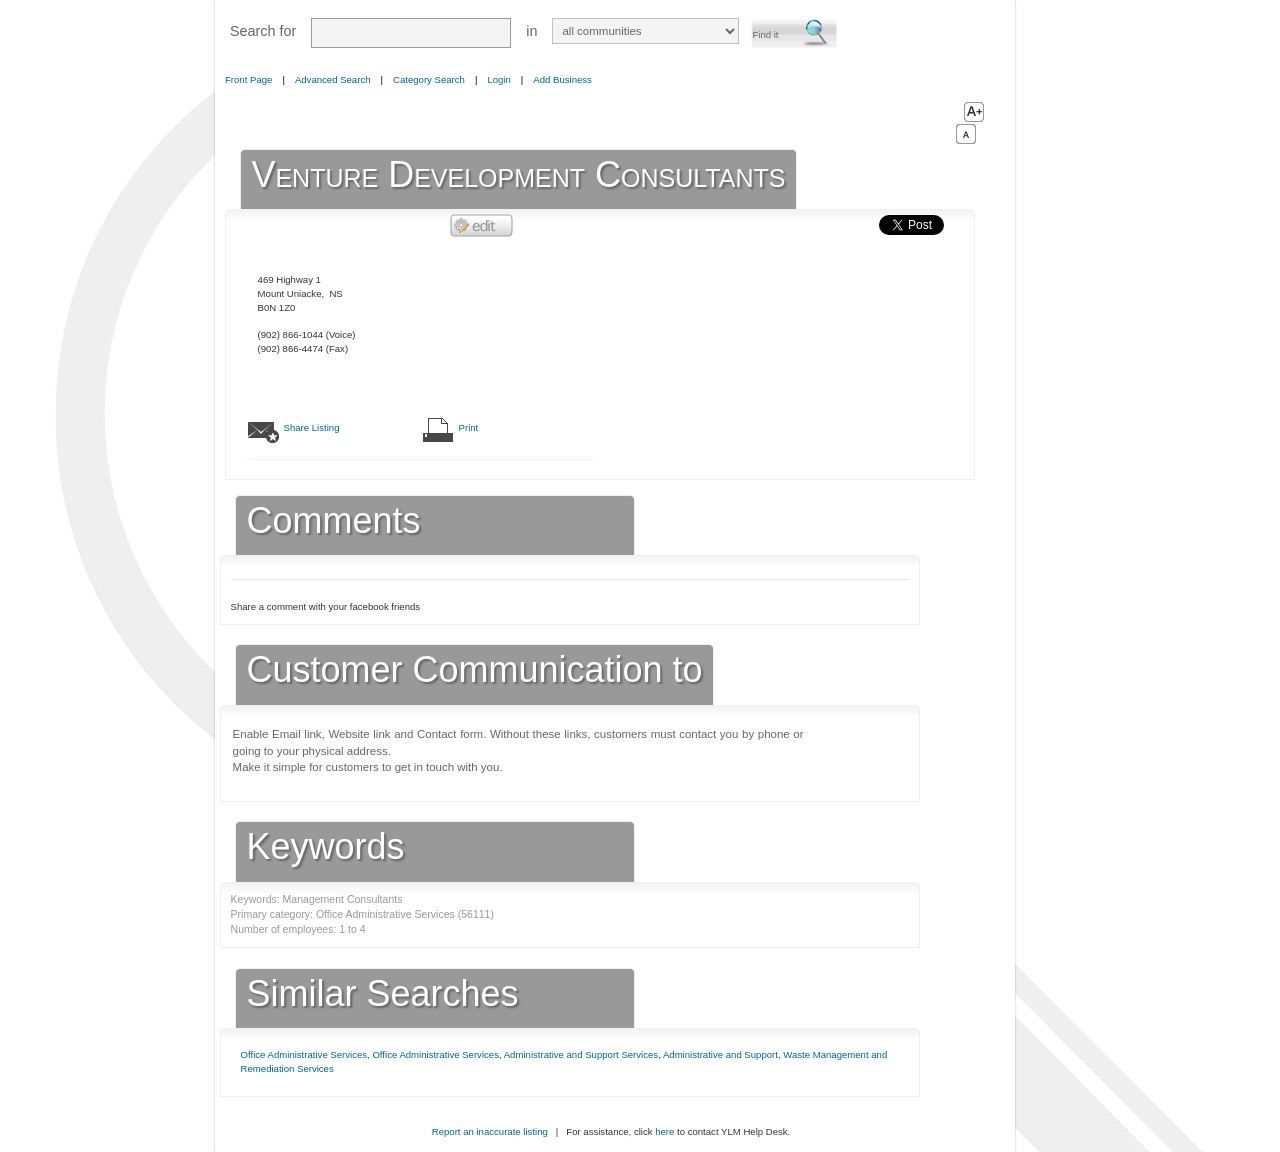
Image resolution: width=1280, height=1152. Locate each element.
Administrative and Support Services (581, 1054)
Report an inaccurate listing (490, 1131)
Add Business (562, 79)
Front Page (248, 79)
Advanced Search (333, 79)
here (664, 1131)
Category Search (429, 79)
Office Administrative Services (304, 1054)
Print (469, 427)
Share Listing (312, 427)
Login (498, 79)
